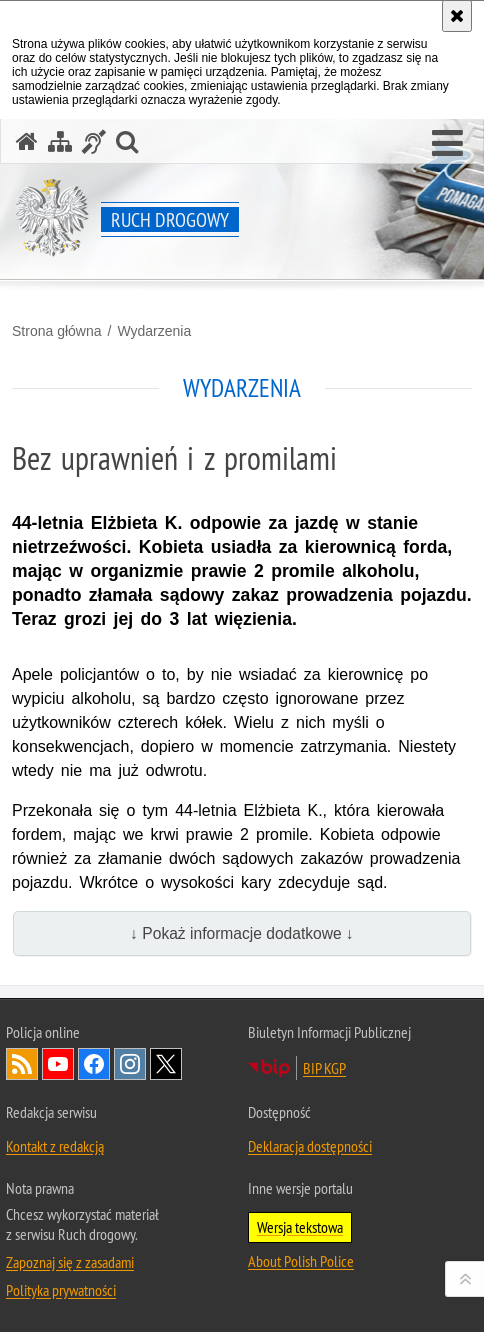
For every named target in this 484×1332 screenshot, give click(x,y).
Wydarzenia (154, 331)
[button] (447, 144)
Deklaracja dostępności (310, 1146)
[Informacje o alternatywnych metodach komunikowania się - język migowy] (94, 141)
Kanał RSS (22, 1064)
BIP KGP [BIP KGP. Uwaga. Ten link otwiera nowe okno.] (324, 1068)
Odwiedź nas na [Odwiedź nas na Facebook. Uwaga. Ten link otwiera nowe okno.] (94, 1064)
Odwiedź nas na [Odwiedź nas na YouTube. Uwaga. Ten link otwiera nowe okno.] (58, 1064)
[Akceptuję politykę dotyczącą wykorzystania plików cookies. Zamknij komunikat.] (457, 16)
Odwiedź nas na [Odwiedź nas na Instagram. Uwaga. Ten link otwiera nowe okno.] (130, 1064)
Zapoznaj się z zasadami (70, 1262)
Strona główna (57, 331)
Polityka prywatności (61, 1290)
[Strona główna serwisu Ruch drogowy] (27, 141)
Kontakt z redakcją (55, 1146)
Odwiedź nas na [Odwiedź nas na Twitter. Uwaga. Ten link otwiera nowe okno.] (166, 1064)
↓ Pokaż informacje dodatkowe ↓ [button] (242, 933)
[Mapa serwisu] (60, 141)
